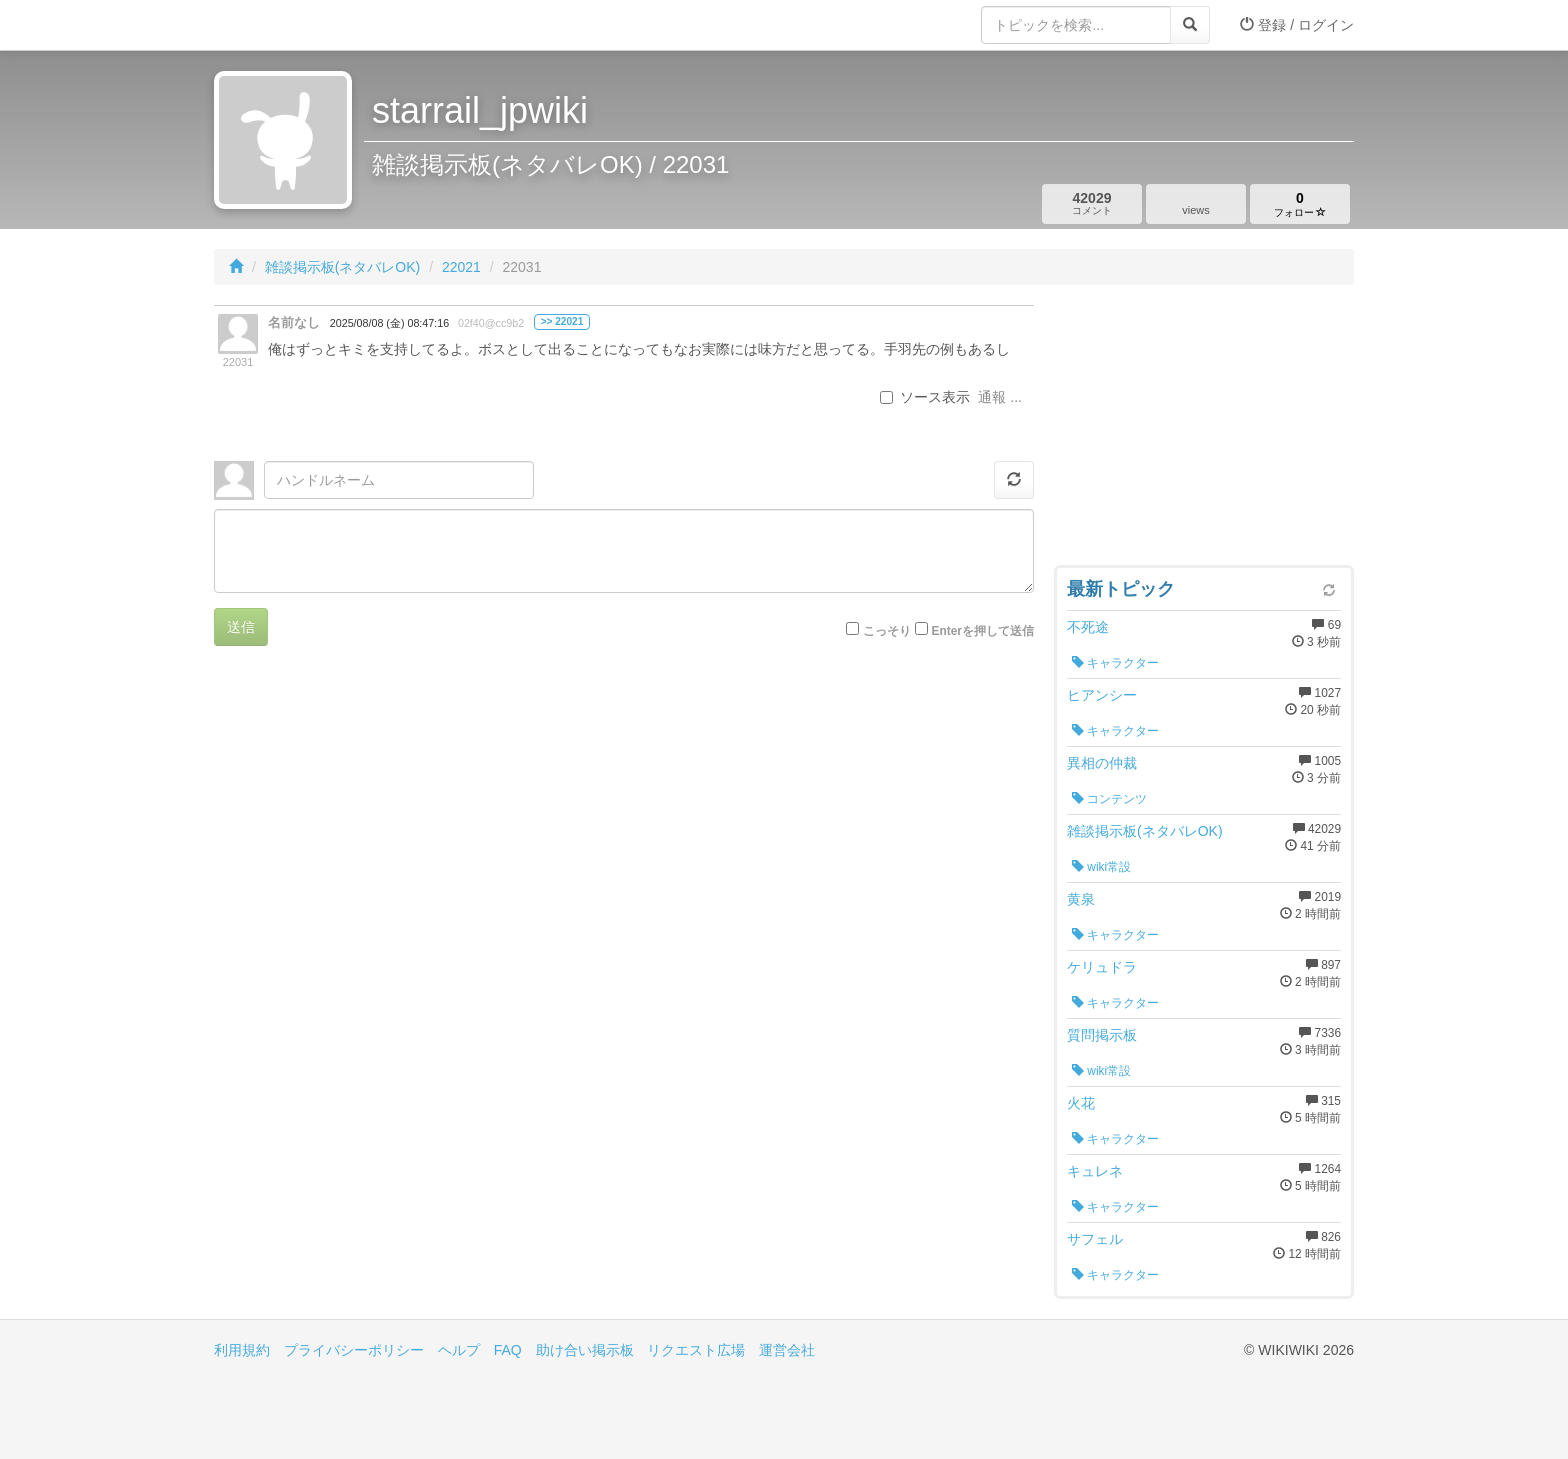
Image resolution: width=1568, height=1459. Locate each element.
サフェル (1095, 1239)
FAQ (508, 1350)
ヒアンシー (1102, 695)
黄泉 (1081, 899)
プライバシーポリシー (354, 1350)
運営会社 (787, 1350)
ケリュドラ (1102, 967)
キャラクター (1115, 663)
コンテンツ (1109, 799)
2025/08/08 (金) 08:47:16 (389, 323)
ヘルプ (459, 1350)
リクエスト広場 (696, 1350)
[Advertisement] (1204, 430)
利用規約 (242, 1350)
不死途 (1088, 627)
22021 (461, 267)
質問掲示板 (1102, 1035)
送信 (241, 627)
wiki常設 (1101, 867)
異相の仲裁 (1102, 763)
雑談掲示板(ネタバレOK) (343, 267)
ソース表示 (925, 397)
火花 (1081, 1103)
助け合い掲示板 (585, 1350)
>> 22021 (562, 321)
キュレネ (1095, 1171)
